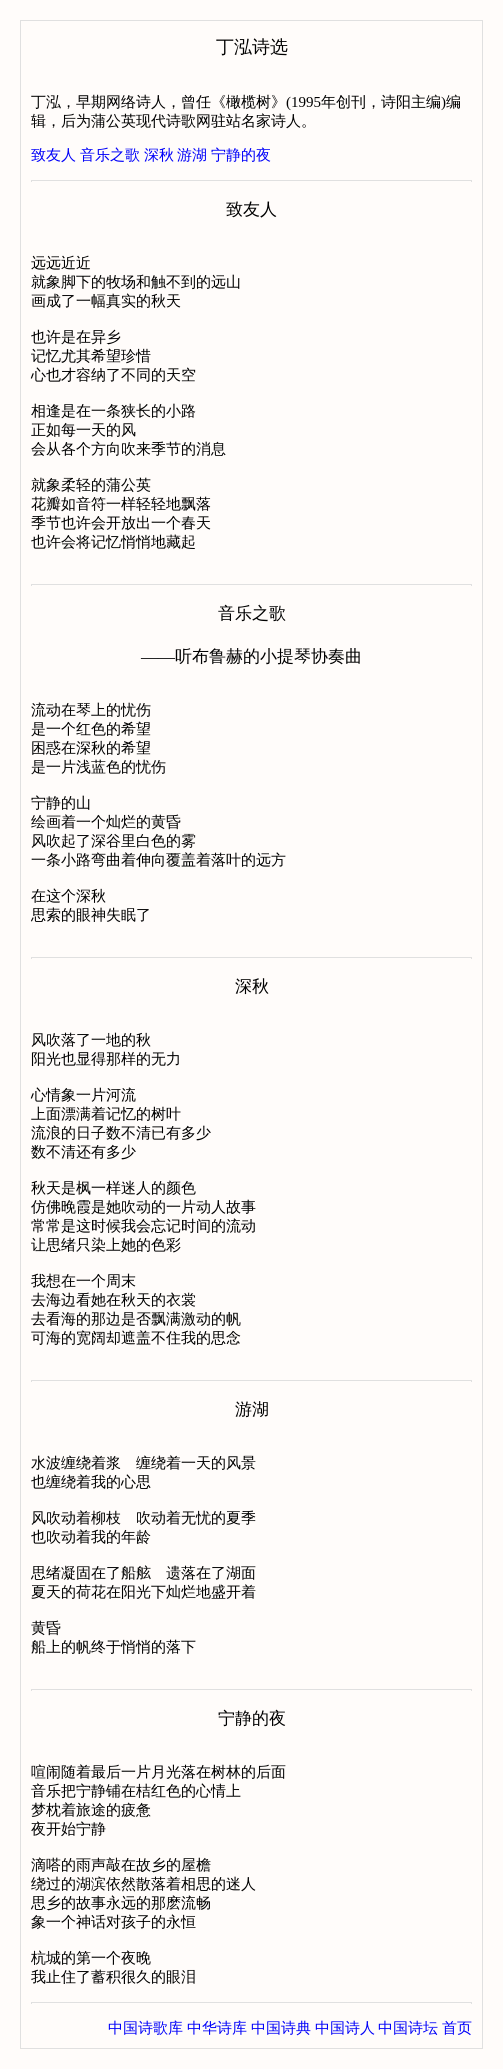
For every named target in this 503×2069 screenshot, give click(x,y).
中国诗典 (281, 2028)
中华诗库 (217, 2028)
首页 (457, 2028)
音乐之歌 (110, 155)
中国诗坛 (408, 2028)
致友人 (53, 155)
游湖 (192, 155)
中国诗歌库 (145, 2028)
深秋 (159, 155)
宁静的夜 (241, 155)
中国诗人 (345, 2028)
